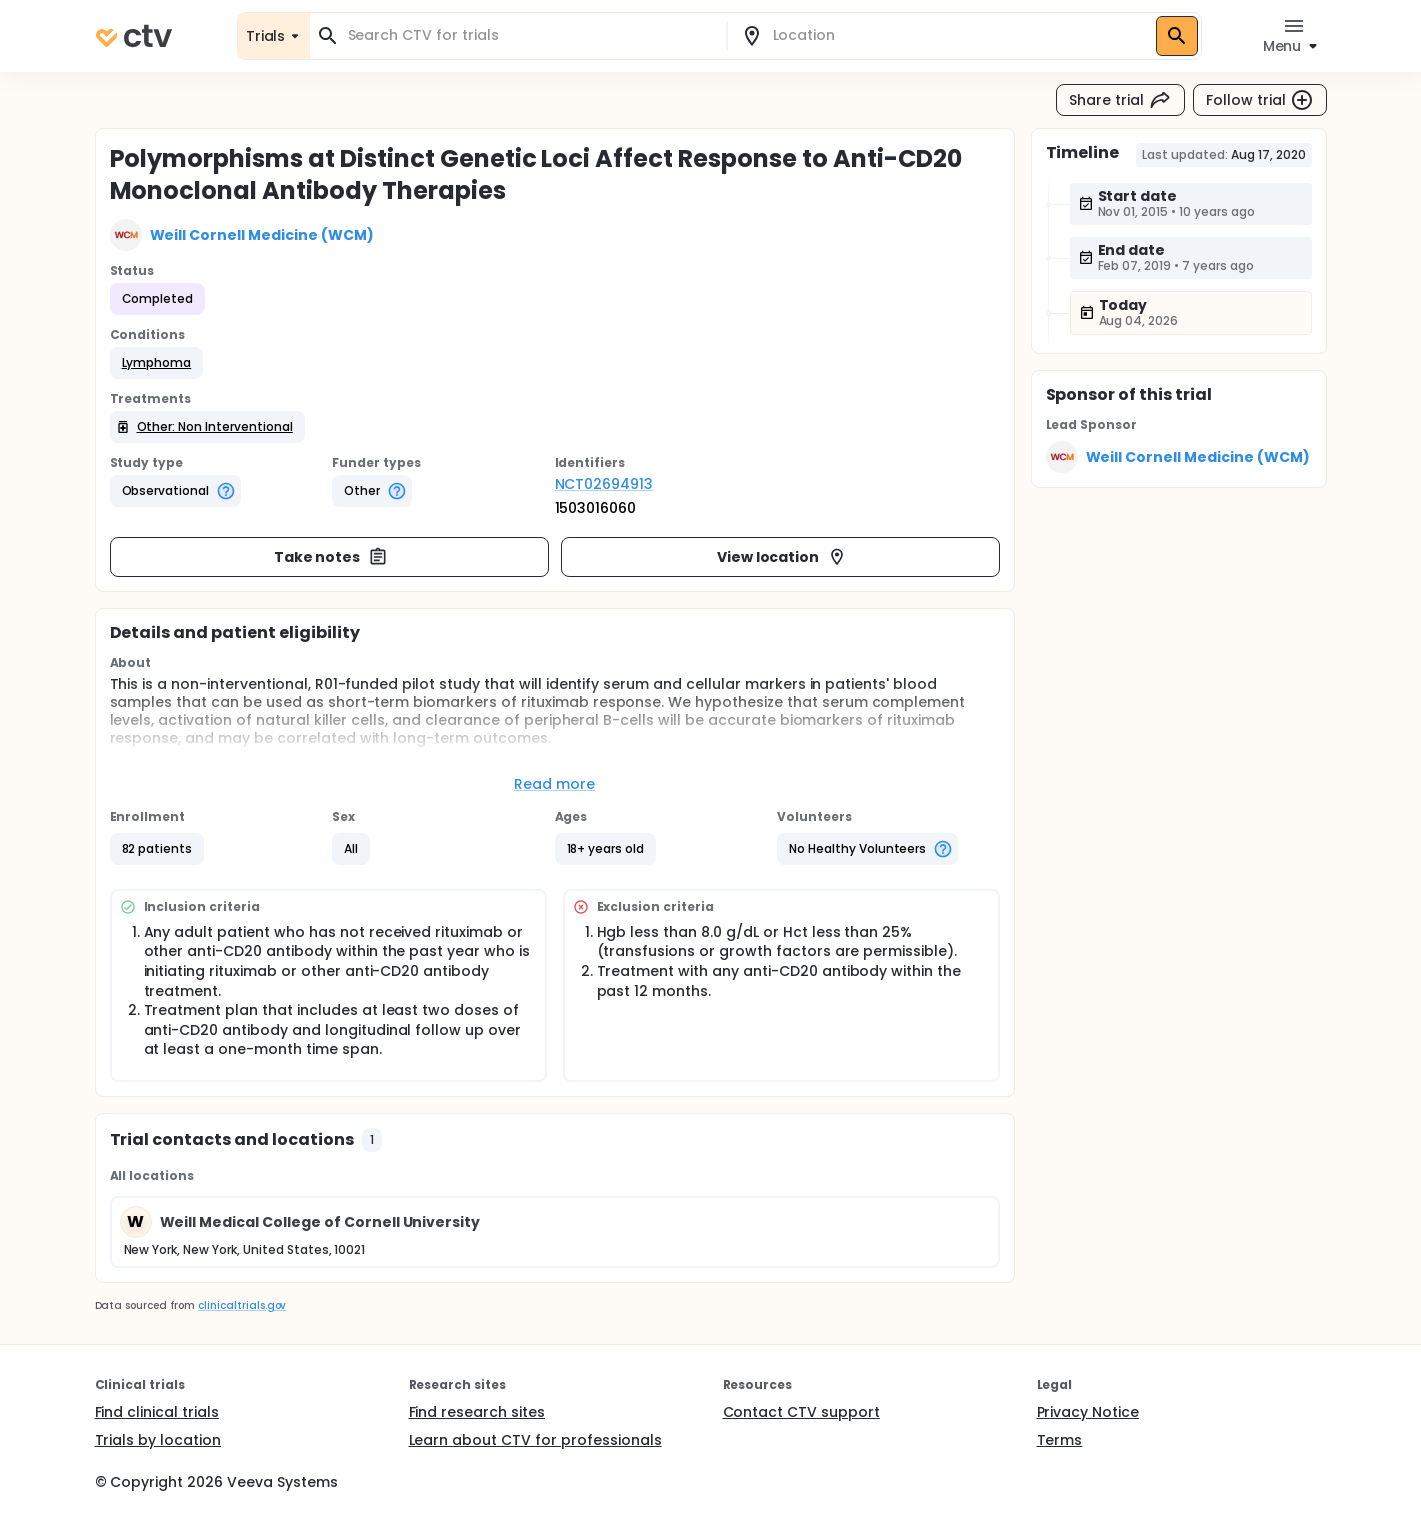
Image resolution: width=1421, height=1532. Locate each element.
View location (782, 557)
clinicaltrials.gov (242, 1305)
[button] (157, 363)
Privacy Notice (1088, 1412)
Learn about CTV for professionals (535, 1440)
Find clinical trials (157, 1412)
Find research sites (477, 1412)
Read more (554, 784)
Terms (1060, 1440)
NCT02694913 (604, 484)
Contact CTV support (801, 1412)
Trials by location (158, 1440)
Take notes (331, 557)
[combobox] (530, 35)
